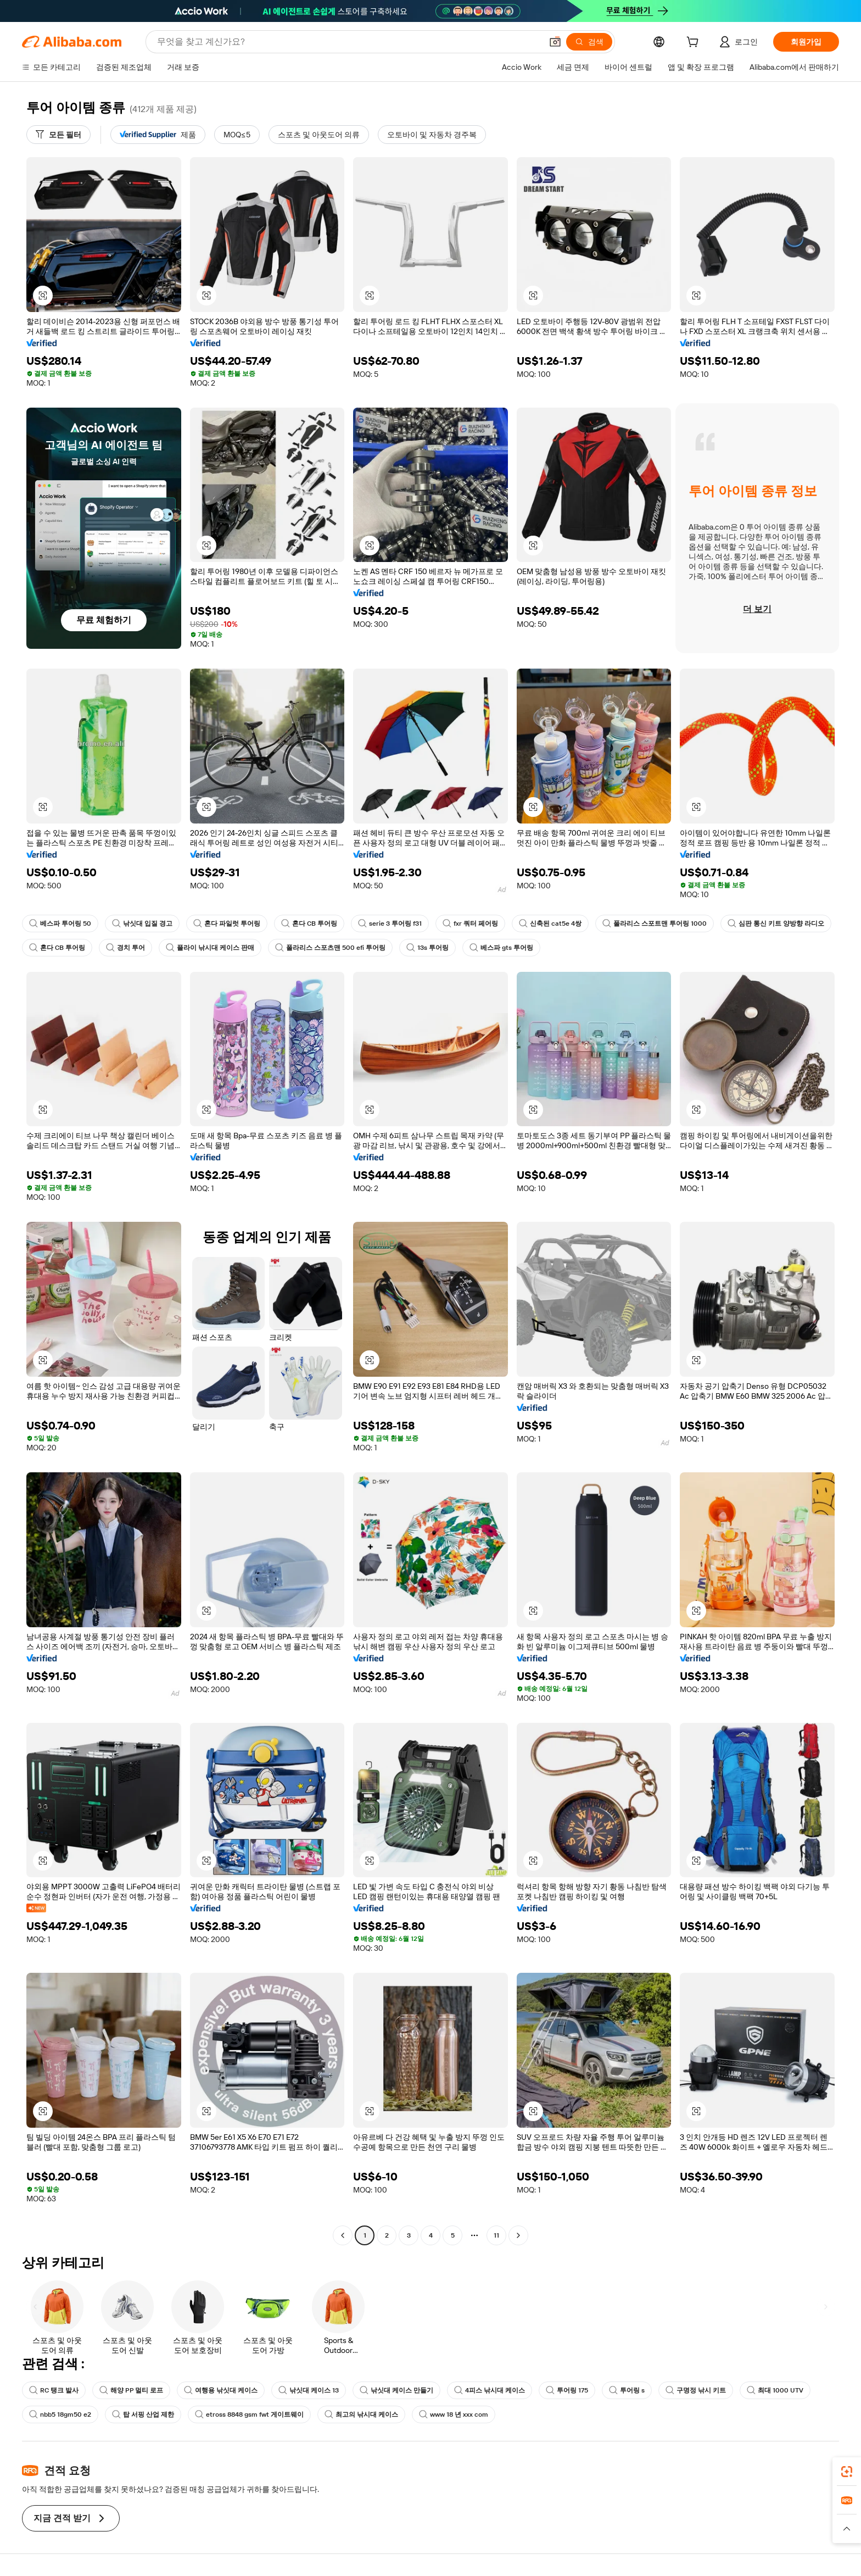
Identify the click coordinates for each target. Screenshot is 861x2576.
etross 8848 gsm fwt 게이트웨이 (249, 2414)
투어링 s (627, 2390)
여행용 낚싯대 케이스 (221, 2390)
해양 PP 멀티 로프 (131, 2390)
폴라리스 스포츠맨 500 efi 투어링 (330, 947)
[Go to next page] (518, 2235)
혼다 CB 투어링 (309, 923)
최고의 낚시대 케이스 (361, 2414)
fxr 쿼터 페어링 (470, 923)
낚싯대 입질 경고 (142, 923)
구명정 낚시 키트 (696, 2390)
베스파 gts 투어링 (501, 947)
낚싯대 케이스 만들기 (396, 2390)
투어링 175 (567, 2390)
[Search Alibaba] (348, 42)
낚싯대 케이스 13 (308, 2390)
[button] (555, 41)
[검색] (589, 42)
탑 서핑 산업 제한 (143, 2414)
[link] (846, 2471)
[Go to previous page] (343, 2235)
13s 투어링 (427, 947)
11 (496, 2235)
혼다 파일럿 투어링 (226, 923)
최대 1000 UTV (775, 2390)
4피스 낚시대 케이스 (489, 2390)
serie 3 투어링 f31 (390, 923)
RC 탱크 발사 (54, 2390)
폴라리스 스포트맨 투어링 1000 (654, 923)
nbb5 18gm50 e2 (60, 2414)
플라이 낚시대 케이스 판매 (210, 947)
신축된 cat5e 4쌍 (550, 923)
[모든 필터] (58, 134)
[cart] (694, 43)
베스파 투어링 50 (60, 923)
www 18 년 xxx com (453, 2414)
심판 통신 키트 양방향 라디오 (776, 923)
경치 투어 (125, 947)
